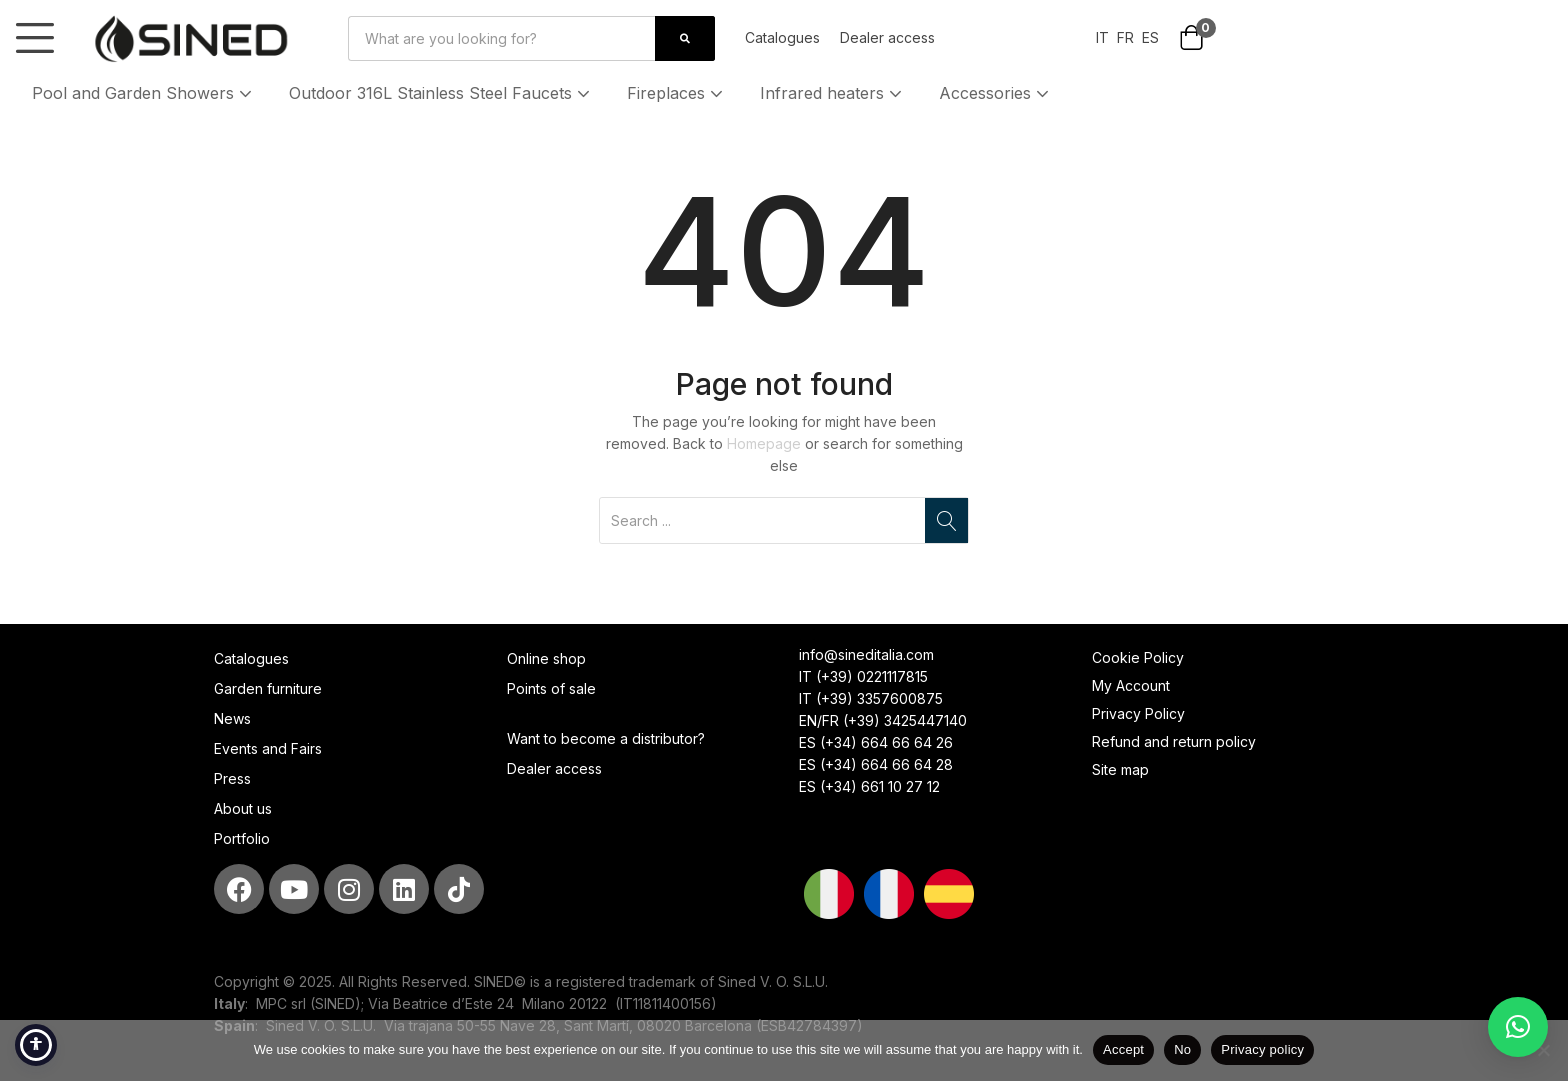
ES (1150, 37)
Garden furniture (268, 688)
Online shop (546, 658)
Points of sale (551, 688)
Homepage (764, 443)
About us (243, 808)
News (232, 718)
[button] (1191, 39)
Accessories (996, 93)
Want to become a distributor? (606, 738)
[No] (1543, 1050)
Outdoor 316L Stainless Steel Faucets (441, 93)
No (1182, 1049)
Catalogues (782, 37)
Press (232, 778)
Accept (1123, 1049)
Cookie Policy (1138, 657)
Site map (1120, 769)
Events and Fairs (268, 748)
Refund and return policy (1174, 741)
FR (1125, 37)
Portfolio (242, 838)
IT (1102, 37)
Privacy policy (1262, 1049)
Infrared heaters (833, 93)
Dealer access (887, 37)
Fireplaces (677, 93)
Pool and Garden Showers (144, 93)
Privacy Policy (1138, 713)
